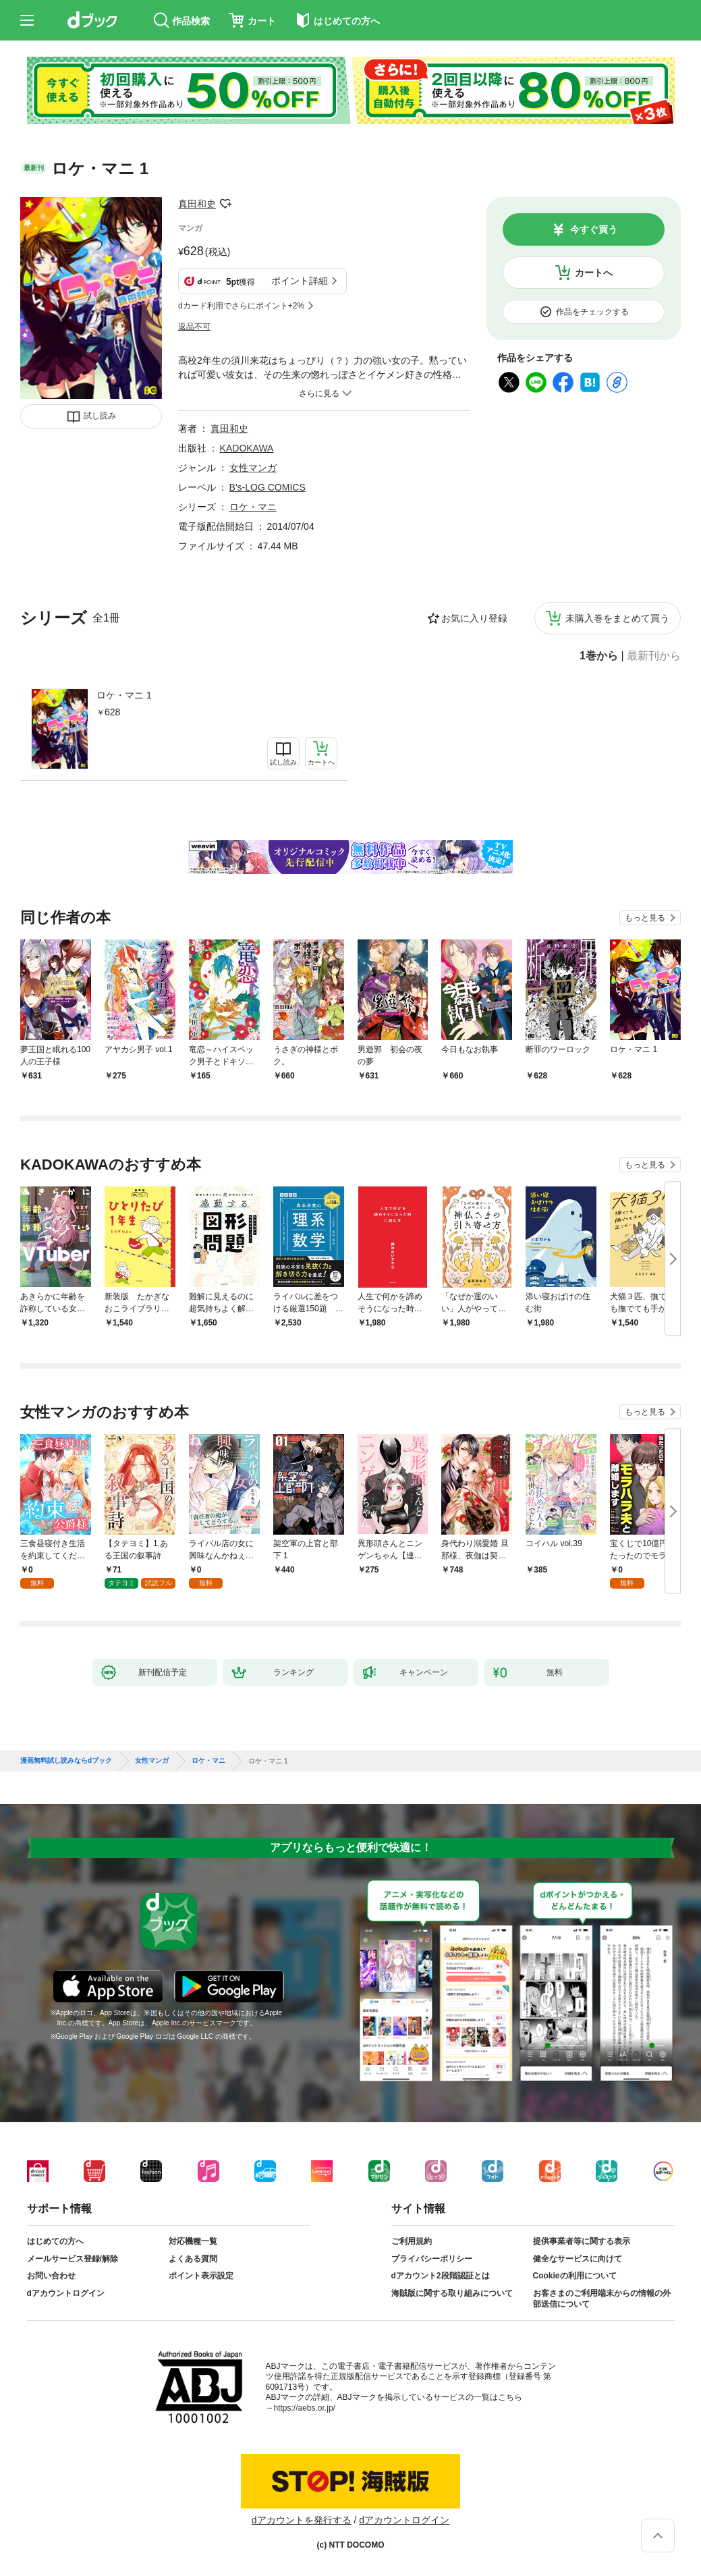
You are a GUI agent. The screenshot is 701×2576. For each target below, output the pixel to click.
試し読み (100, 415)
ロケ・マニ (253, 506)
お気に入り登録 (474, 618)
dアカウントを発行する (302, 2520)
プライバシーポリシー (431, 2259)
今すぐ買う (593, 229)
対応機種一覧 (193, 2241)
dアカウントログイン (66, 2293)
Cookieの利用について (575, 2275)
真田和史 (197, 203)
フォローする (225, 204)
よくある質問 (193, 2259)
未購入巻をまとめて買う (617, 618)
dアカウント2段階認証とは (440, 2275)
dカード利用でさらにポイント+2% (241, 305)
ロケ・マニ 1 (124, 695)
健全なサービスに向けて (577, 2259)
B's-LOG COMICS (267, 487)
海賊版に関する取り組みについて (452, 2293)
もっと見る (645, 918)
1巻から (599, 656)
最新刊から (654, 656)
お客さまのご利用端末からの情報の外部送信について (602, 2299)
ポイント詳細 (299, 280)
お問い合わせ (51, 2275)
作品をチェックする (592, 312)
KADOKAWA (247, 448)
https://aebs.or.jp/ (304, 2408)
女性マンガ (253, 467)
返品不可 (194, 326)
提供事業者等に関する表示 (581, 2241)
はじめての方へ (55, 2241)
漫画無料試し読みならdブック (66, 1760)
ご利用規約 (411, 2241)
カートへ (594, 272)
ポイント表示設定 (201, 2275)
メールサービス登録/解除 (72, 2259)
